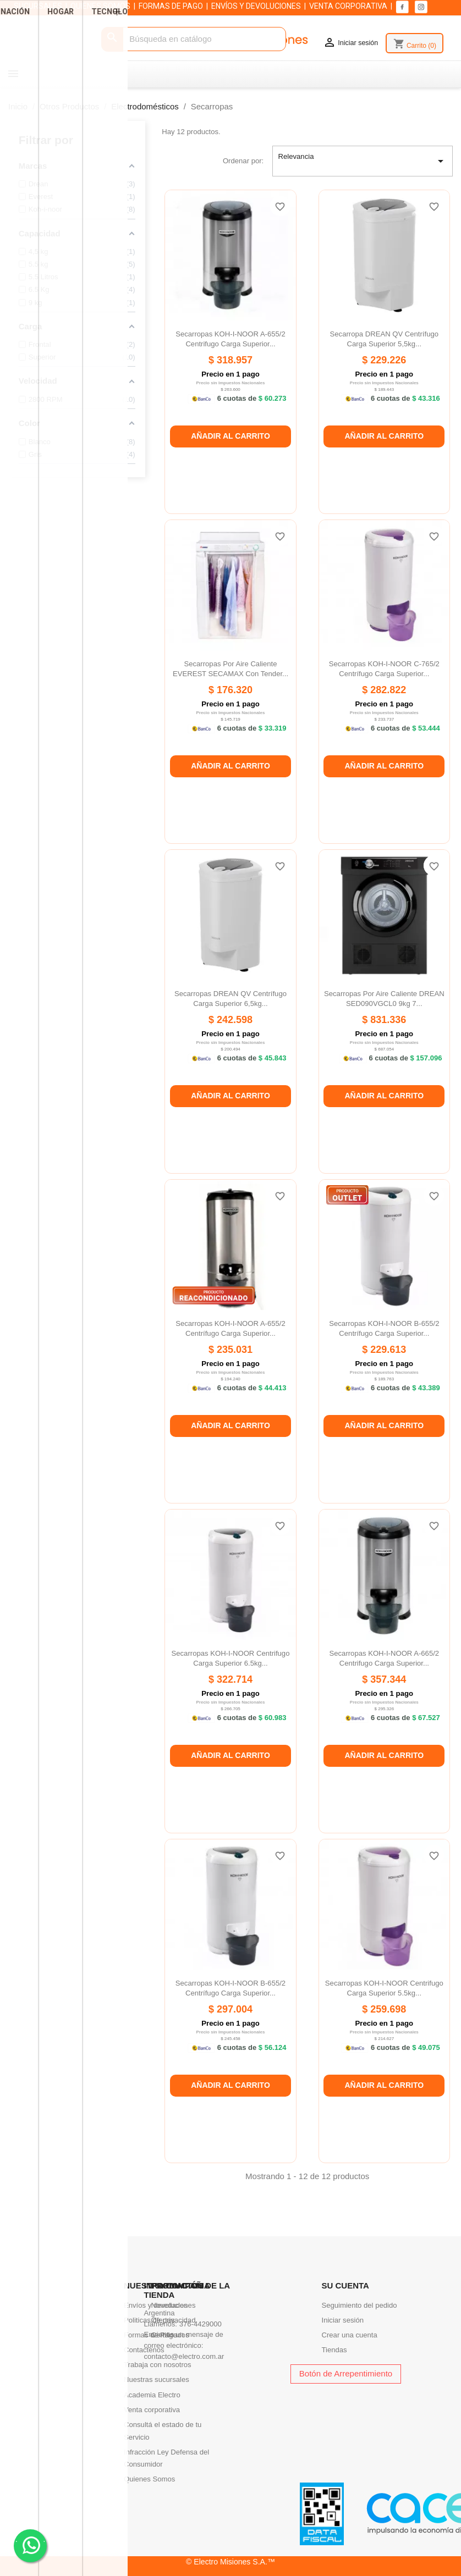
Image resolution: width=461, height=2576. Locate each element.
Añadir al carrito (230, 436)
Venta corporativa (152, 2410)
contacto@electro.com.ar (184, 2356)
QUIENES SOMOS (100, 6)
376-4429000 (200, 2324)
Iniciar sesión (343, 2320)
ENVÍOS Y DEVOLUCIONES (256, 6)
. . (30, 2545)
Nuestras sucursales (156, 2379)
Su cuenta (345, 2285)
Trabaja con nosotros (157, 2365)
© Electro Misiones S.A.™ (230, 2561)
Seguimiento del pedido (359, 2305)
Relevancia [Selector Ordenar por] (362, 161)
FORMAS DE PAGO (171, 6)
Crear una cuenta (349, 2335)
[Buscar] (193, 39)
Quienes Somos (149, 2479)
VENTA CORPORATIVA (348, 6)
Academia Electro (152, 2395)
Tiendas (334, 2350)
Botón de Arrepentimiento (345, 2373)
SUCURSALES (38, 6)
